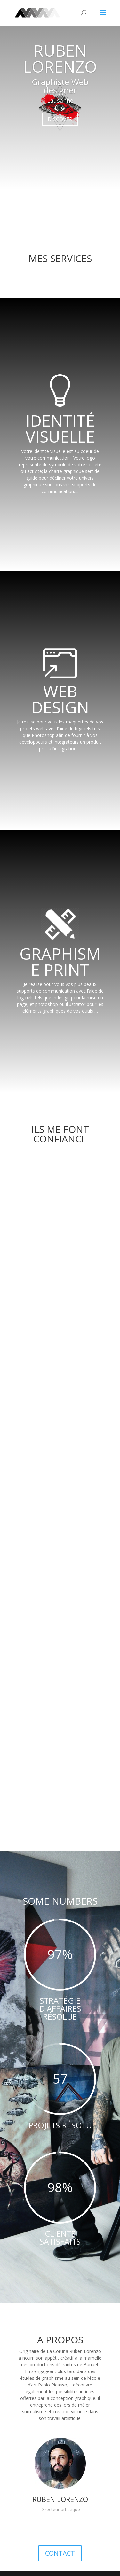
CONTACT (60, 2552)
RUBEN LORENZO (60, 58)
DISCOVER (60, 119)
